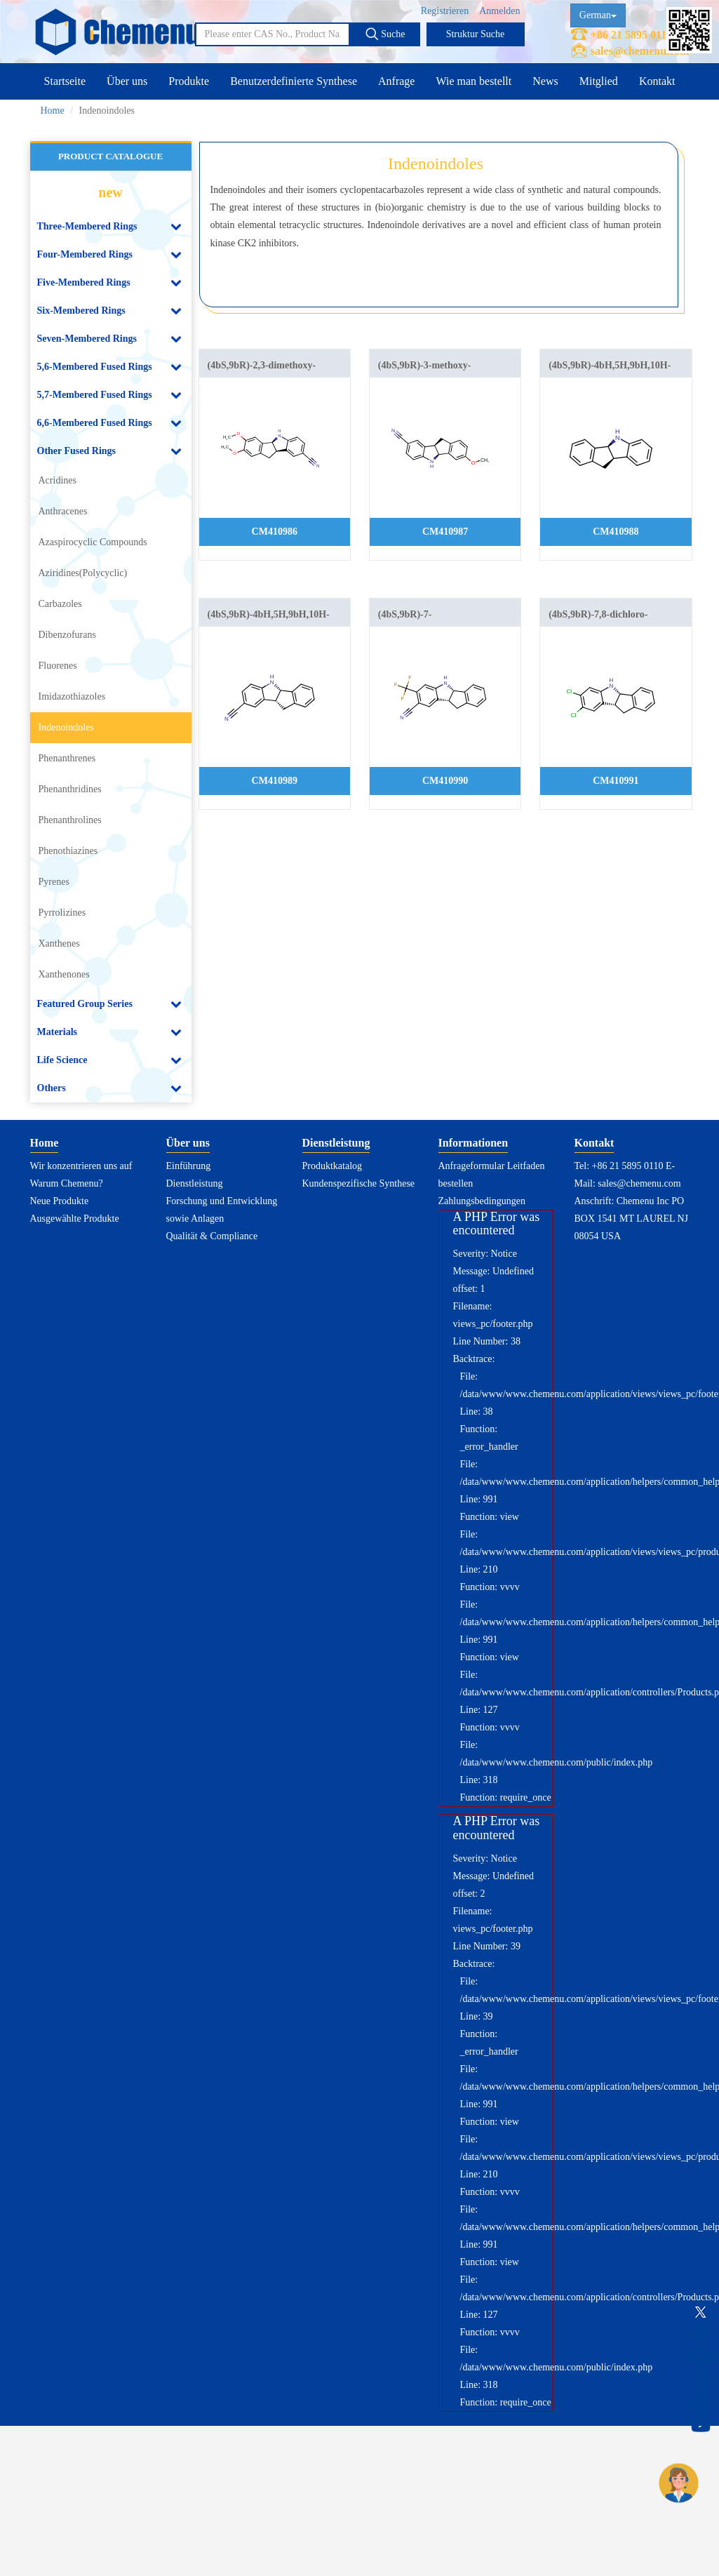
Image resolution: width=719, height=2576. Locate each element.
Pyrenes (54, 881)
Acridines (57, 480)
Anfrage (396, 81)
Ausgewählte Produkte (74, 1218)
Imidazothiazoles (72, 696)
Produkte (188, 81)
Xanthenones (64, 974)
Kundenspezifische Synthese (358, 1183)
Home (53, 110)
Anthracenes (63, 511)
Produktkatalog (332, 1166)
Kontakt (657, 81)
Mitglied (598, 81)
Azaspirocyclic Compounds (93, 542)
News (545, 81)
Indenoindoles (66, 727)
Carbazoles (60, 604)
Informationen (473, 1143)
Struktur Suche (475, 34)
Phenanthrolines (70, 820)
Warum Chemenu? (66, 1183)
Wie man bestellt (473, 81)
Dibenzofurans (67, 634)
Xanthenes (59, 943)
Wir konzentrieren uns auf (81, 1166)
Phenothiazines (68, 851)
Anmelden (499, 11)
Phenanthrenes (67, 758)
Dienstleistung (194, 1183)
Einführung (188, 1166)
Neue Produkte (59, 1201)
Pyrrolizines (62, 912)
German (598, 15)
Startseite (65, 81)
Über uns (127, 81)
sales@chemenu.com (640, 51)
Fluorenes (58, 665)
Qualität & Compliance (212, 1236)
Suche (385, 34)
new (110, 192)
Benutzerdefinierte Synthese (293, 81)
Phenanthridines (70, 789)
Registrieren (445, 11)
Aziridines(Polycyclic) (83, 573)
